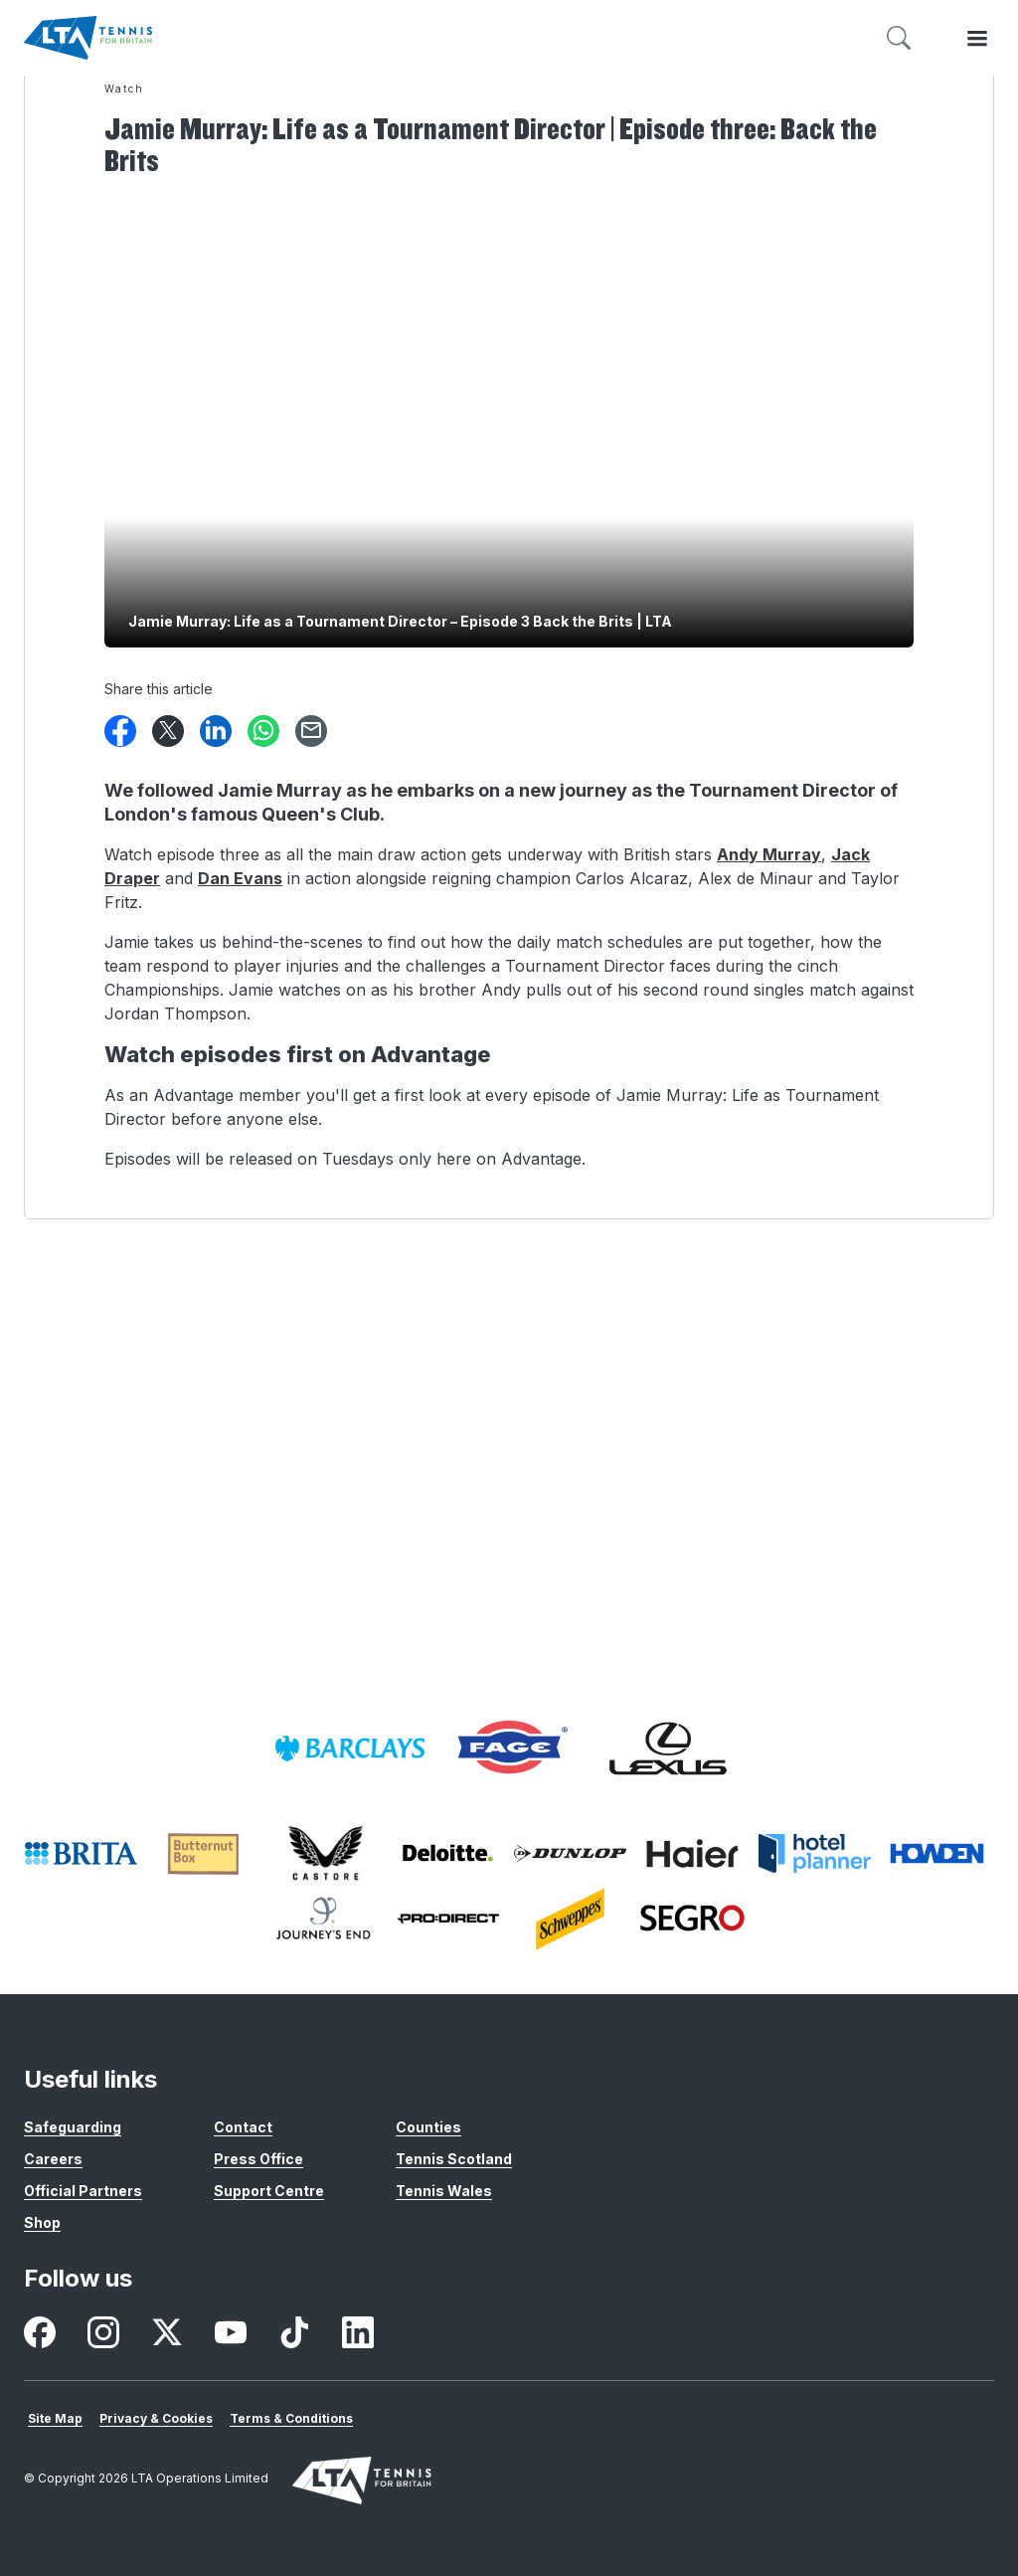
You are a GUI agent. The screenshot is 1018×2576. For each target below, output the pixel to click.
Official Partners (83, 2190)
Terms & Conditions (291, 2418)
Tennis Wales (444, 2190)
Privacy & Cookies (156, 2418)
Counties (428, 2126)
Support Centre (269, 2190)
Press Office (258, 2158)
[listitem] (349, 1748)
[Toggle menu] (977, 38)
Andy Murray (769, 854)
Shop (42, 2222)
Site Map (55, 2418)
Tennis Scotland (454, 2158)
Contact (243, 2126)
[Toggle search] (899, 38)
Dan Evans (240, 878)
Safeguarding (72, 2126)
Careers (53, 2158)
